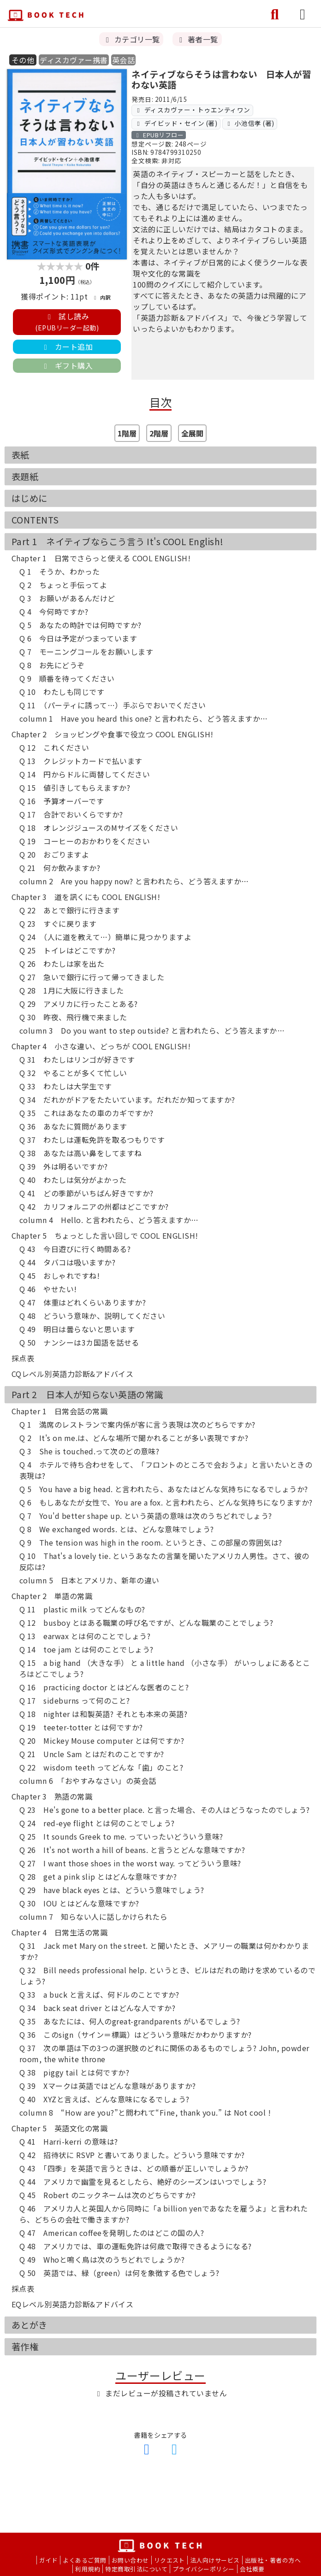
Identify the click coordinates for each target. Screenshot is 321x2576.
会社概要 (252, 2568)
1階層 (127, 433)
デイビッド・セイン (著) (176, 123)
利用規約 (87, 2568)
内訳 (101, 297)
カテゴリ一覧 (131, 39)
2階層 (158, 433)
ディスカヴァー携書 (73, 59)
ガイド (48, 2560)
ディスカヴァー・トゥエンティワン (192, 109)
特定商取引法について (136, 2568)
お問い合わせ (130, 2560)
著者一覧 (197, 39)
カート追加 (67, 346)
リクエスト (169, 2560)
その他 (23, 59)
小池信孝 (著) (249, 123)
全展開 (192, 433)
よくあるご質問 (84, 2560)
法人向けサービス (215, 2560)
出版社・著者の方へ (273, 2560)
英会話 (123, 59)
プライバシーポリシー (203, 2568)
